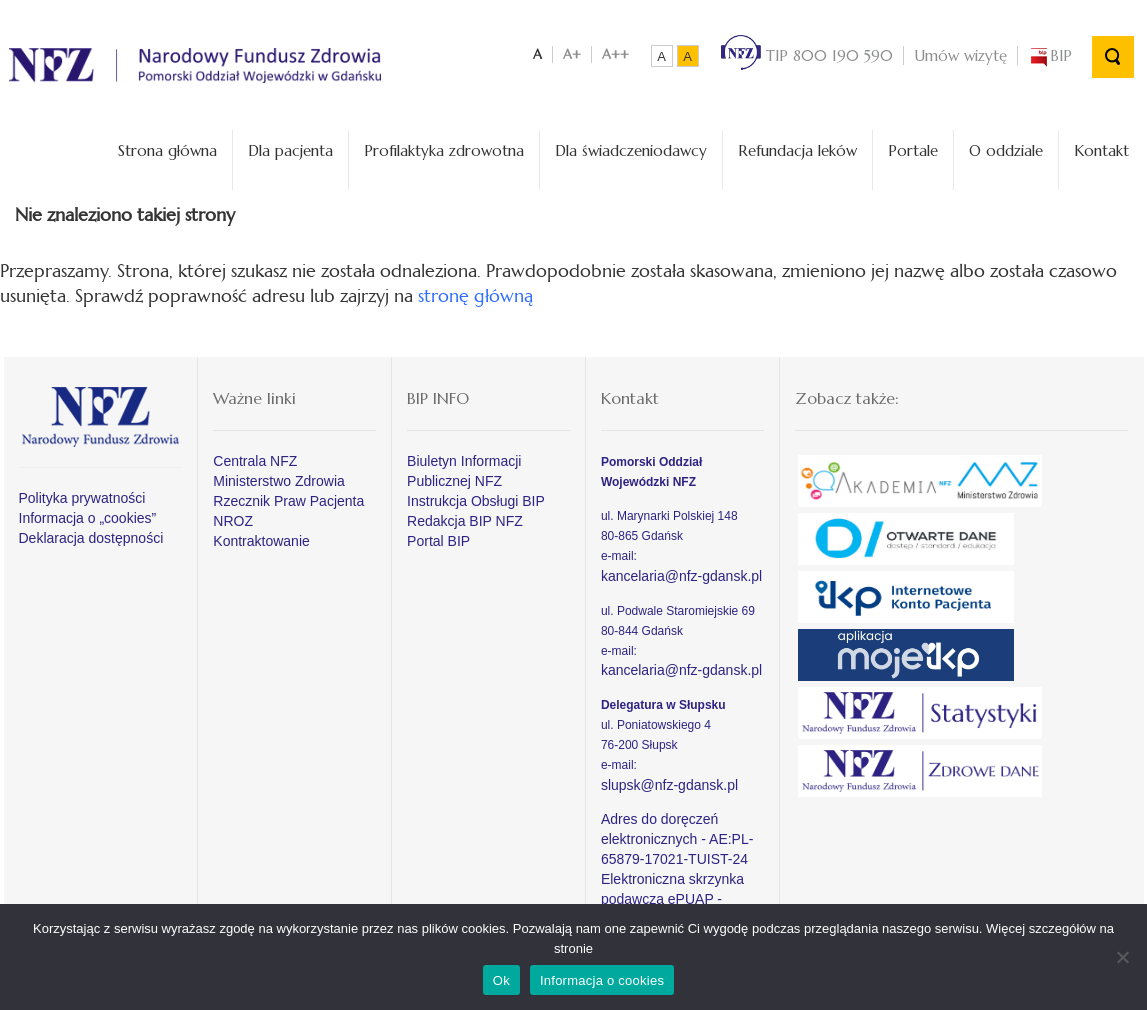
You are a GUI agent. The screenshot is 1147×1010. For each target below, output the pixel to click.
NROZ (233, 521)
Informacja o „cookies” (88, 518)
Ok (501, 980)
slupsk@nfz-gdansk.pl (669, 785)
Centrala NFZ (255, 461)
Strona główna (167, 150)
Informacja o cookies (602, 980)
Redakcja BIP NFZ (465, 521)
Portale (913, 150)
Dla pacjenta (290, 150)
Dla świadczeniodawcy (631, 150)
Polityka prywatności (82, 498)
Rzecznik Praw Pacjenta (288, 501)
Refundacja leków (797, 150)
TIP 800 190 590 (807, 55)
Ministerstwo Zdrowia (278, 481)
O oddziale (1006, 150)
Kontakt (1101, 150)
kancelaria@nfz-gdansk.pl (681, 576)
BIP (1050, 55)
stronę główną (475, 295)
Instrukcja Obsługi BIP (476, 501)
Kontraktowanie (261, 541)
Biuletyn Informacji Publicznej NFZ (464, 471)
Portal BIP (438, 541)
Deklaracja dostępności (91, 538)
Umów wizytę (960, 55)
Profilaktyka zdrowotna (444, 150)
